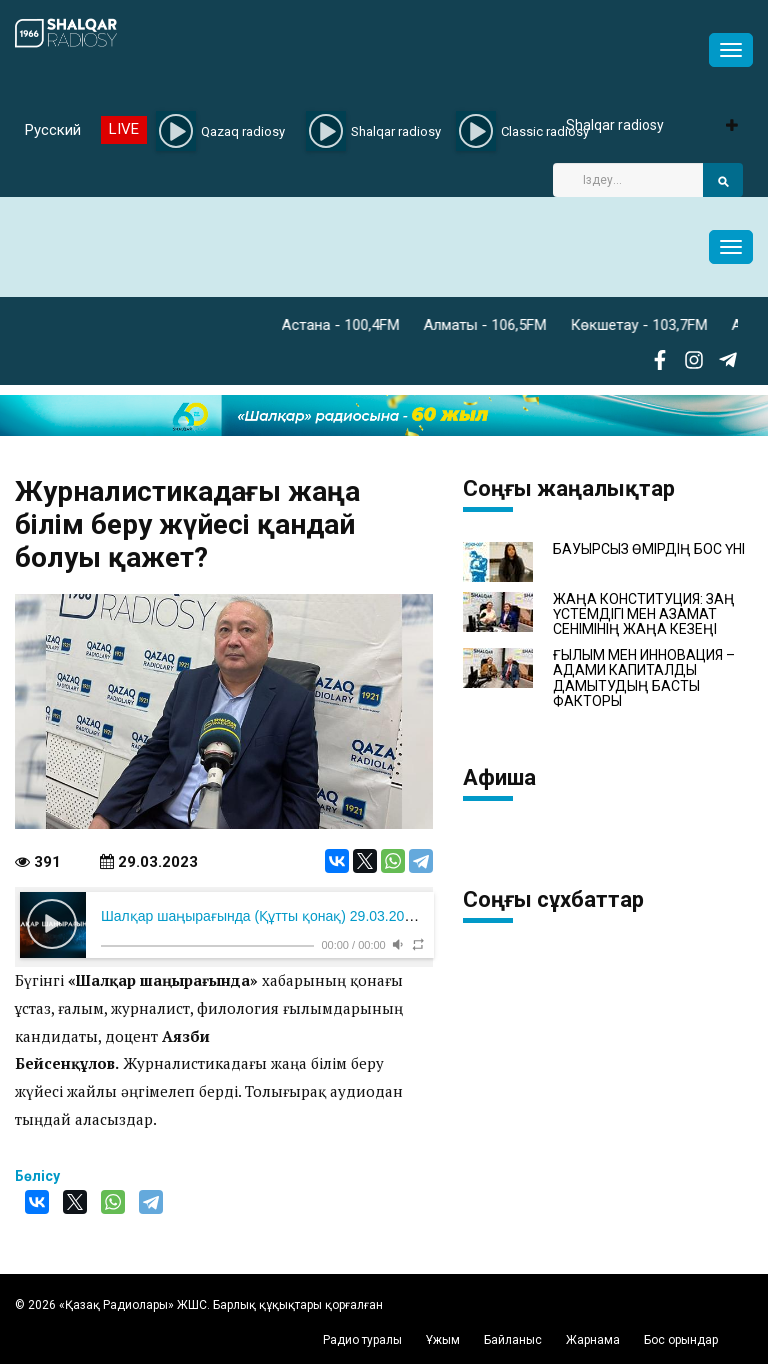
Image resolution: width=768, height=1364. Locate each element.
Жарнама (593, 1340)
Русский (53, 130)
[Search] (628, 180)
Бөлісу (37, 1176)
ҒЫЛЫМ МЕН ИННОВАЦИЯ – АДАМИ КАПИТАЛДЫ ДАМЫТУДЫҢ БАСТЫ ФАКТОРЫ (644, 678)
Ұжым (443, 1340)
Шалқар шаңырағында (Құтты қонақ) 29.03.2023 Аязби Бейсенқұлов (327, 916)
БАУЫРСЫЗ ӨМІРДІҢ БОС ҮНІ (649, 549)
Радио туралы (362, 1340)
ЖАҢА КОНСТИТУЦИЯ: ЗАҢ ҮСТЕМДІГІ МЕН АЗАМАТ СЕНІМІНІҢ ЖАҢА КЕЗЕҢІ (644, 615)
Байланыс (513, 1340)
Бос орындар (681, 1340)
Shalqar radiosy (615, 125)
